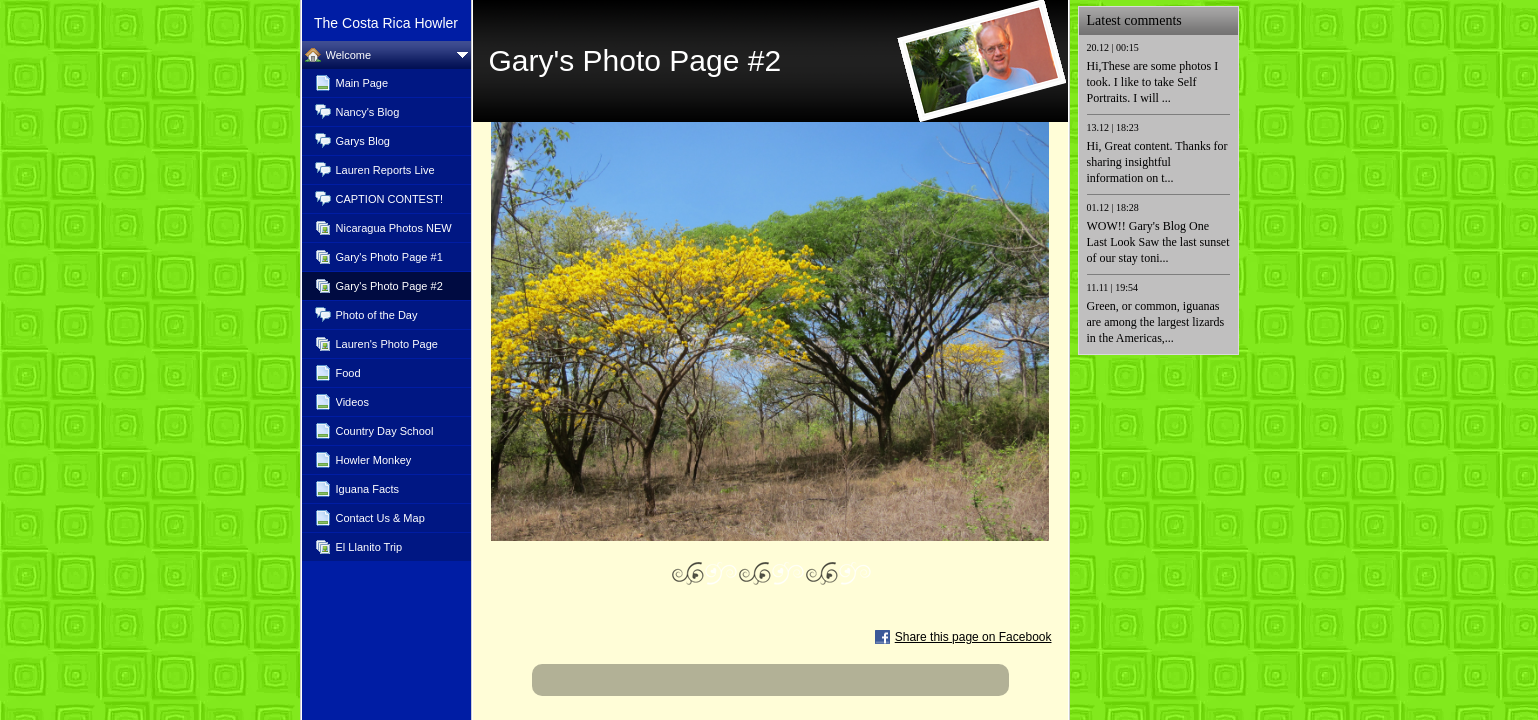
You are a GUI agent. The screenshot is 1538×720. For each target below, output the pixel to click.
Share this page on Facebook (973, 637)
